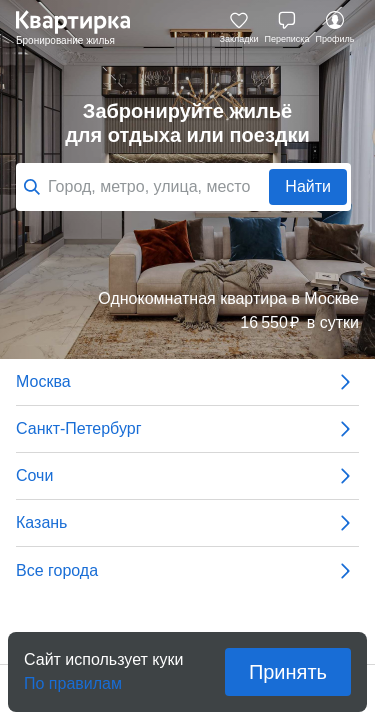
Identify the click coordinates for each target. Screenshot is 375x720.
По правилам (73, 677)
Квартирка (83, 28)
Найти (308, 186)
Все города (187, 571)
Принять (288, 672)
